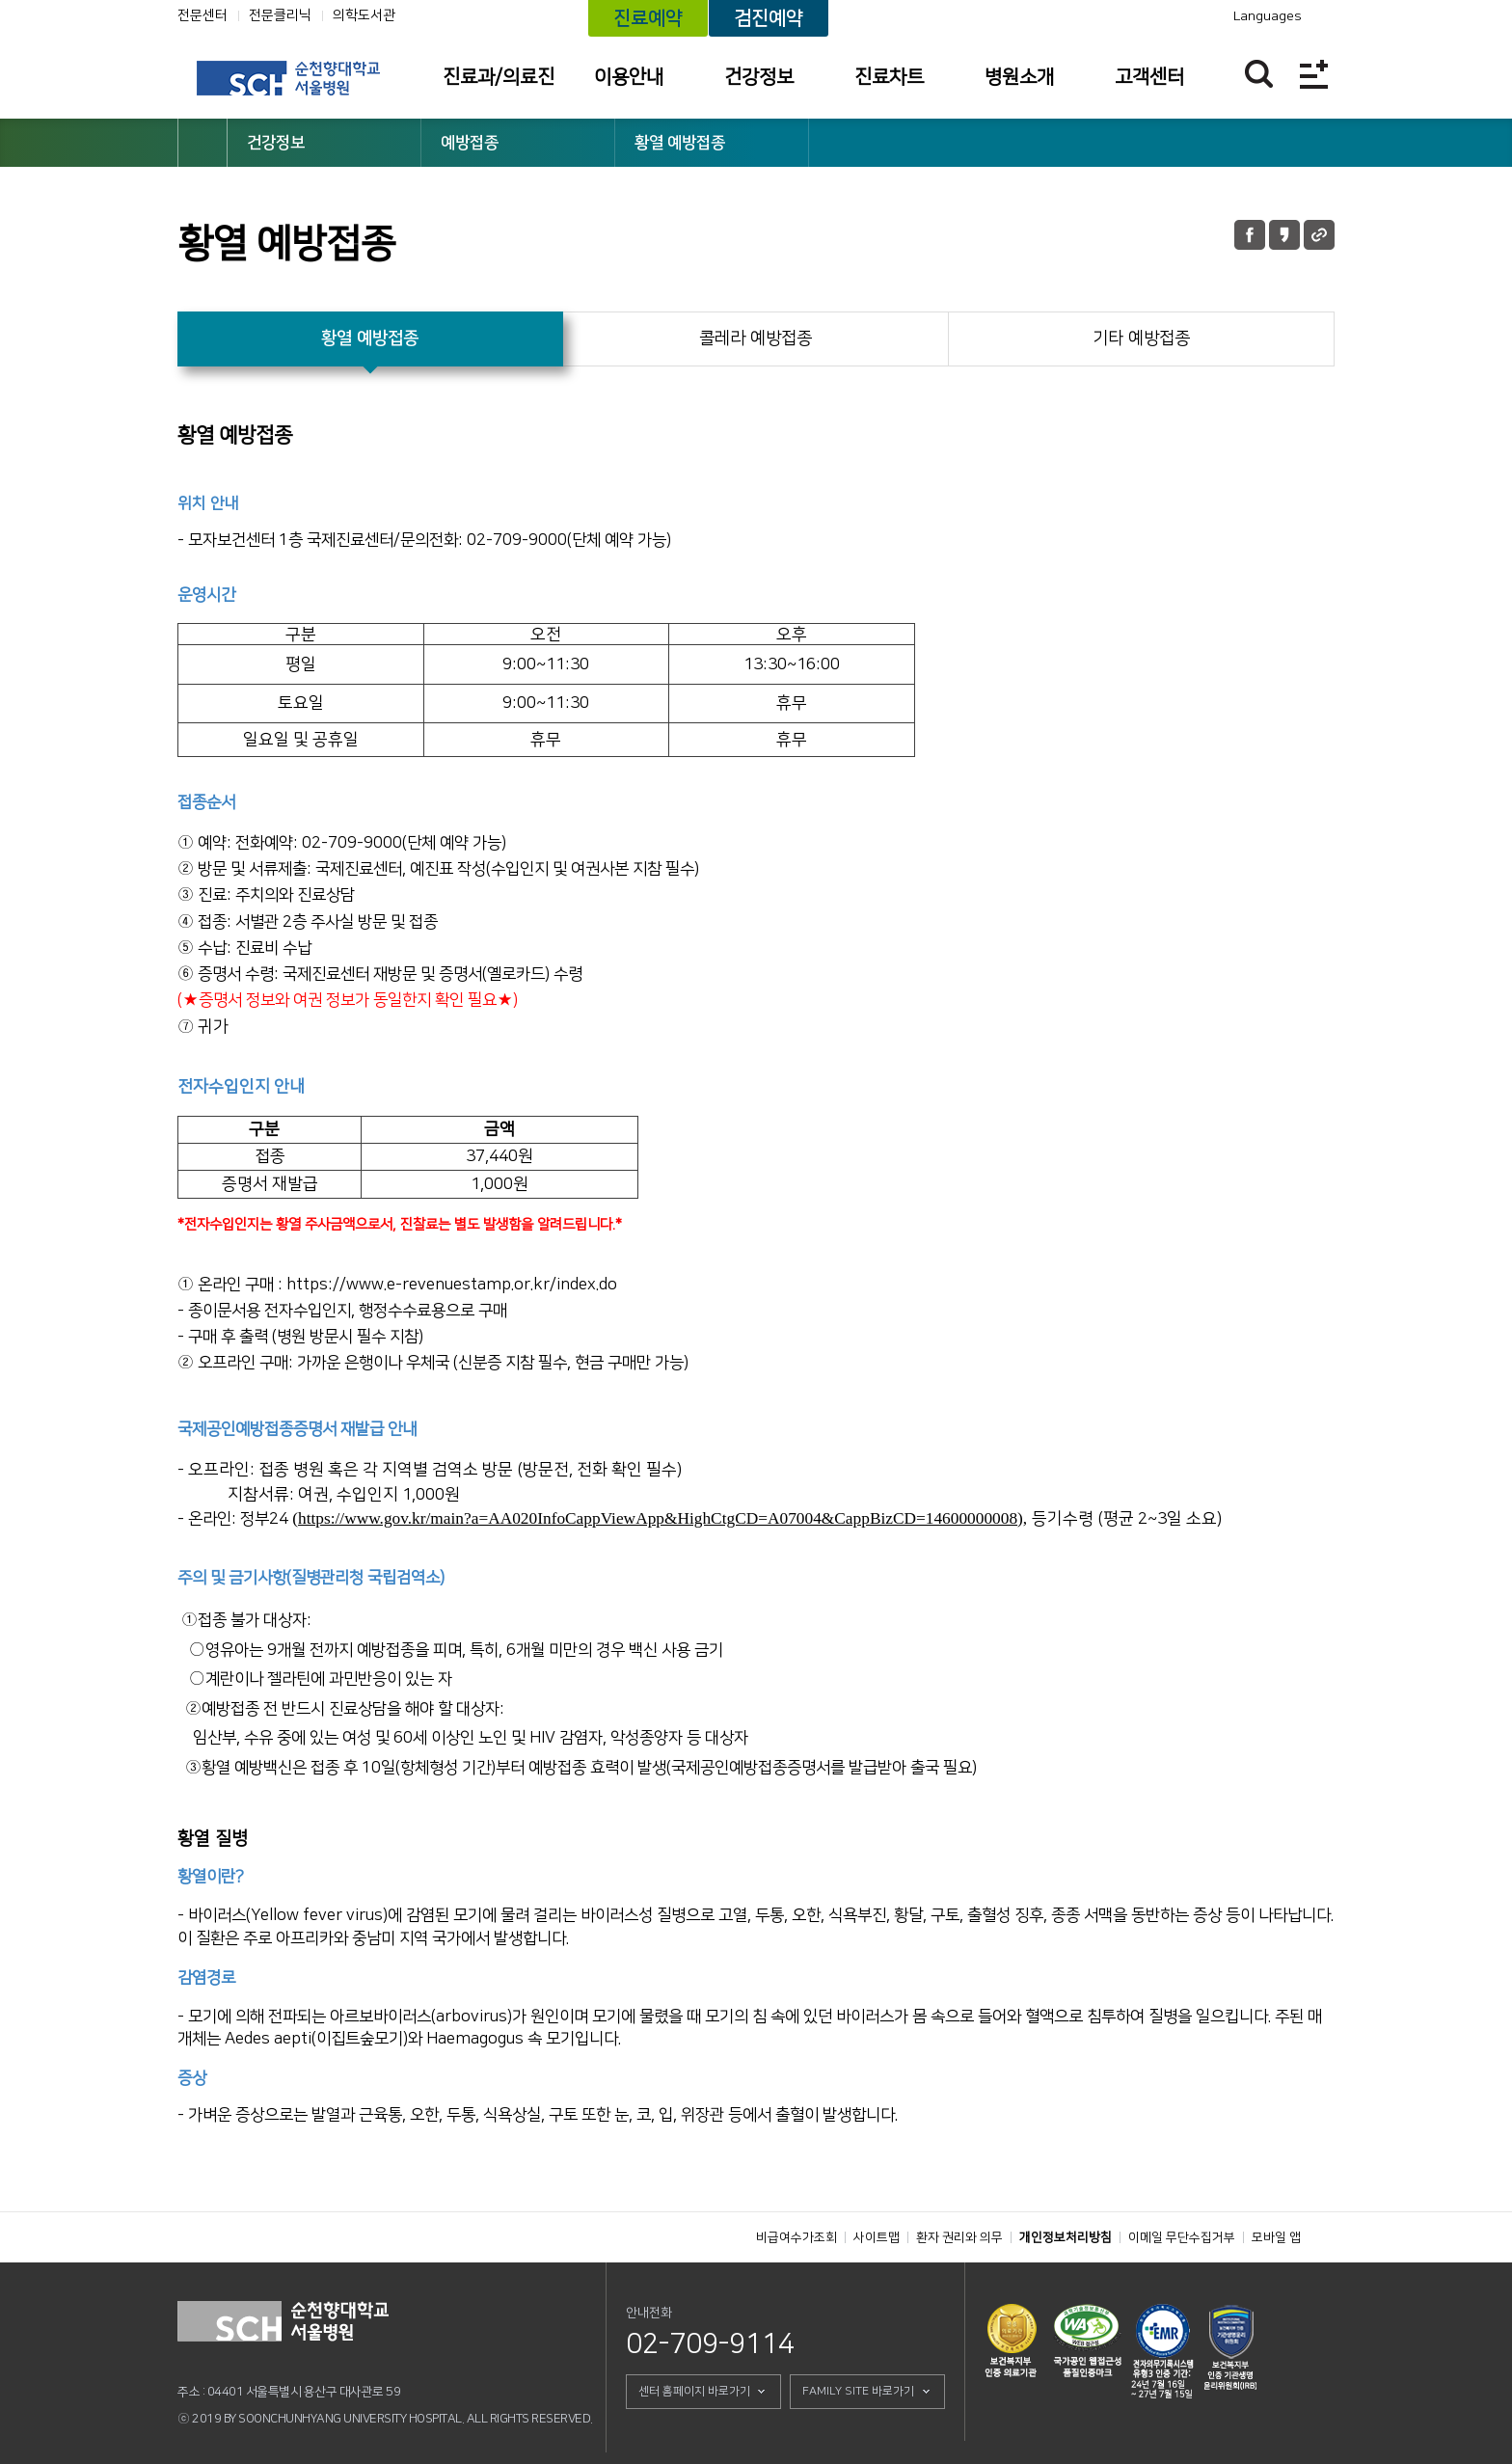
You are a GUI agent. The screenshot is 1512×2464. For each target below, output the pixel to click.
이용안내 (628, 77)
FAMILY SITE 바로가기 (858, 2391)
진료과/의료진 (498, 77)
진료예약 (648, 18)
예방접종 (470, 142)
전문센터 (202, 15)
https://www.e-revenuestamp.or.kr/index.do (451, 1284)
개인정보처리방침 (1065, 2237)
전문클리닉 (280, 15)
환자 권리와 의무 (959, 2237)
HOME (202, 143)
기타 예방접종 (1141, 338)
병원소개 (1019, 77)
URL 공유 (1319, 235)
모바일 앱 (1276, 2237)
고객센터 (1149, 77)
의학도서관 (364, 15)
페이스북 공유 (1249, 235)
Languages (1267, 16)
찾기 (1259, 74)
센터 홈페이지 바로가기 (694, 2391)
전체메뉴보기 (1314, 74)
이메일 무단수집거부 (1181, 2237)
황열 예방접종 (679, 142)
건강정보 (759, 77)
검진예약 (768, 18)
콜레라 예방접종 (755, 338)
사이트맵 (876, 2237)
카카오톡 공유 (1284, 235)
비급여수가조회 (796, 2237)
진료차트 (889, 77)
